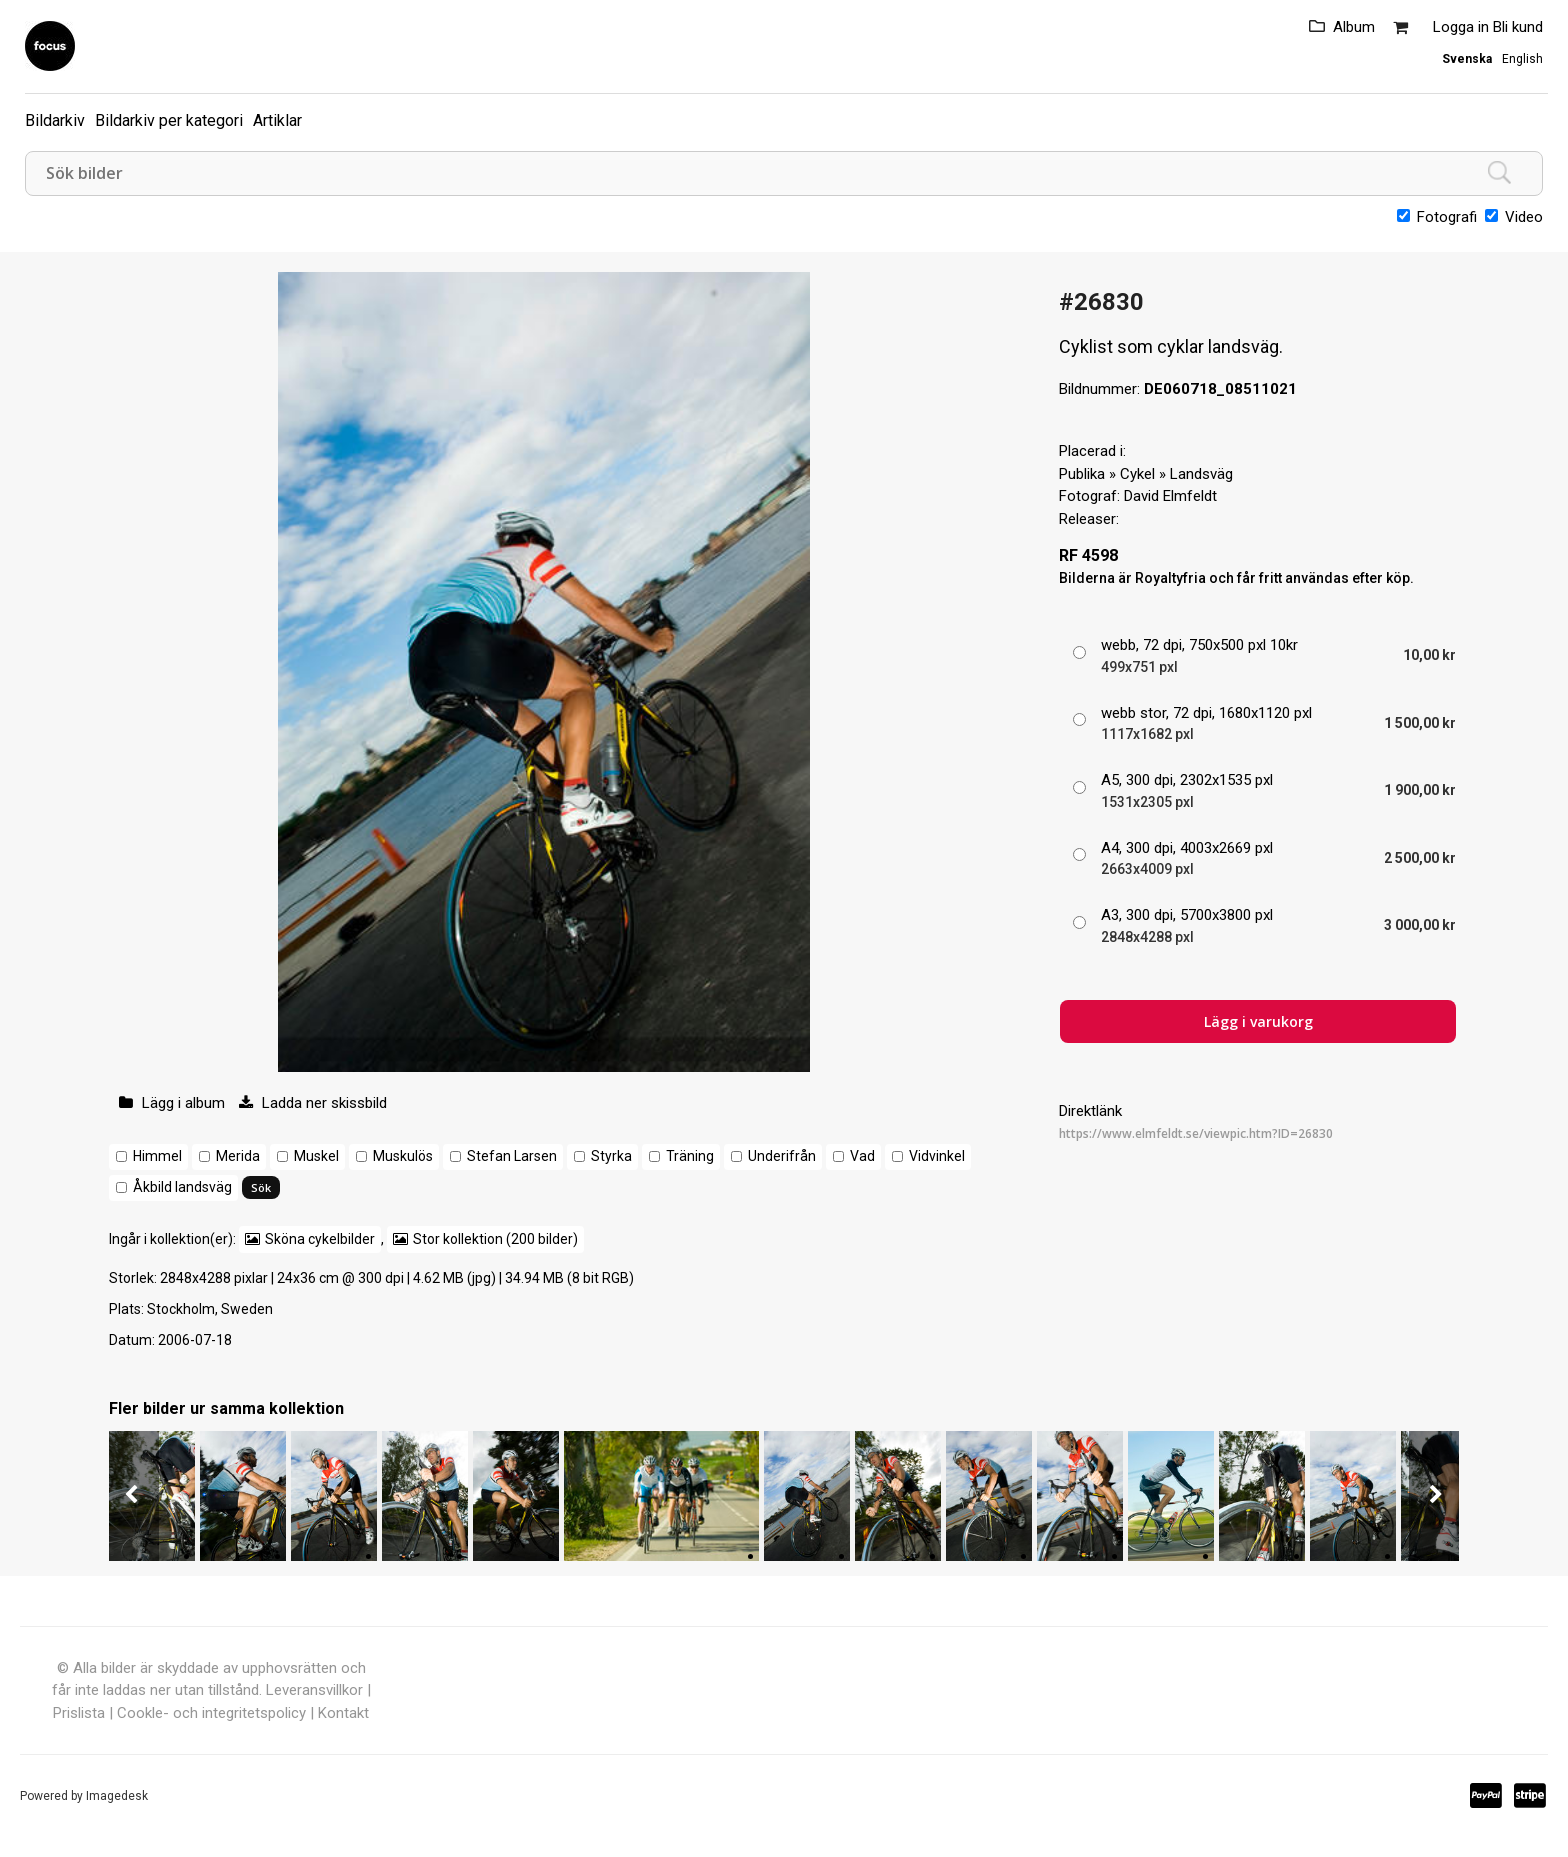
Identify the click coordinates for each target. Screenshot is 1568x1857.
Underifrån (782, 1156)
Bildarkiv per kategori (169, 120)
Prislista (79, 1713)
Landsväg (1201, 474)
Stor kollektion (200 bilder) (495, 1239)
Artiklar (277, 120)
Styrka (611, 1156)
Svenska (1467, 59)
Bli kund (1518, 27)
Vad (862, 1156)
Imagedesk (117, 1796)
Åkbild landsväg (182, 1187)
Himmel (157, 1156)
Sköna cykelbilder (320, 1239)
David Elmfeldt (1170, 496)
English (1522, 59)
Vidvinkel (937, 1156)
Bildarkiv (55, 120)
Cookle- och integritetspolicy (211, 1713)
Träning (690, 1156)
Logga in (1461, 27)
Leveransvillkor (314, 1690)
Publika (1082, 474)
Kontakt (343, 1713)
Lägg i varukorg (1258, 1021)
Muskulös (403, 1156)
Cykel (1137, 474)
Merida (238, 1156)
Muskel (316, 1156)
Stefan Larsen (512, 1156)
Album (1354, 27)
